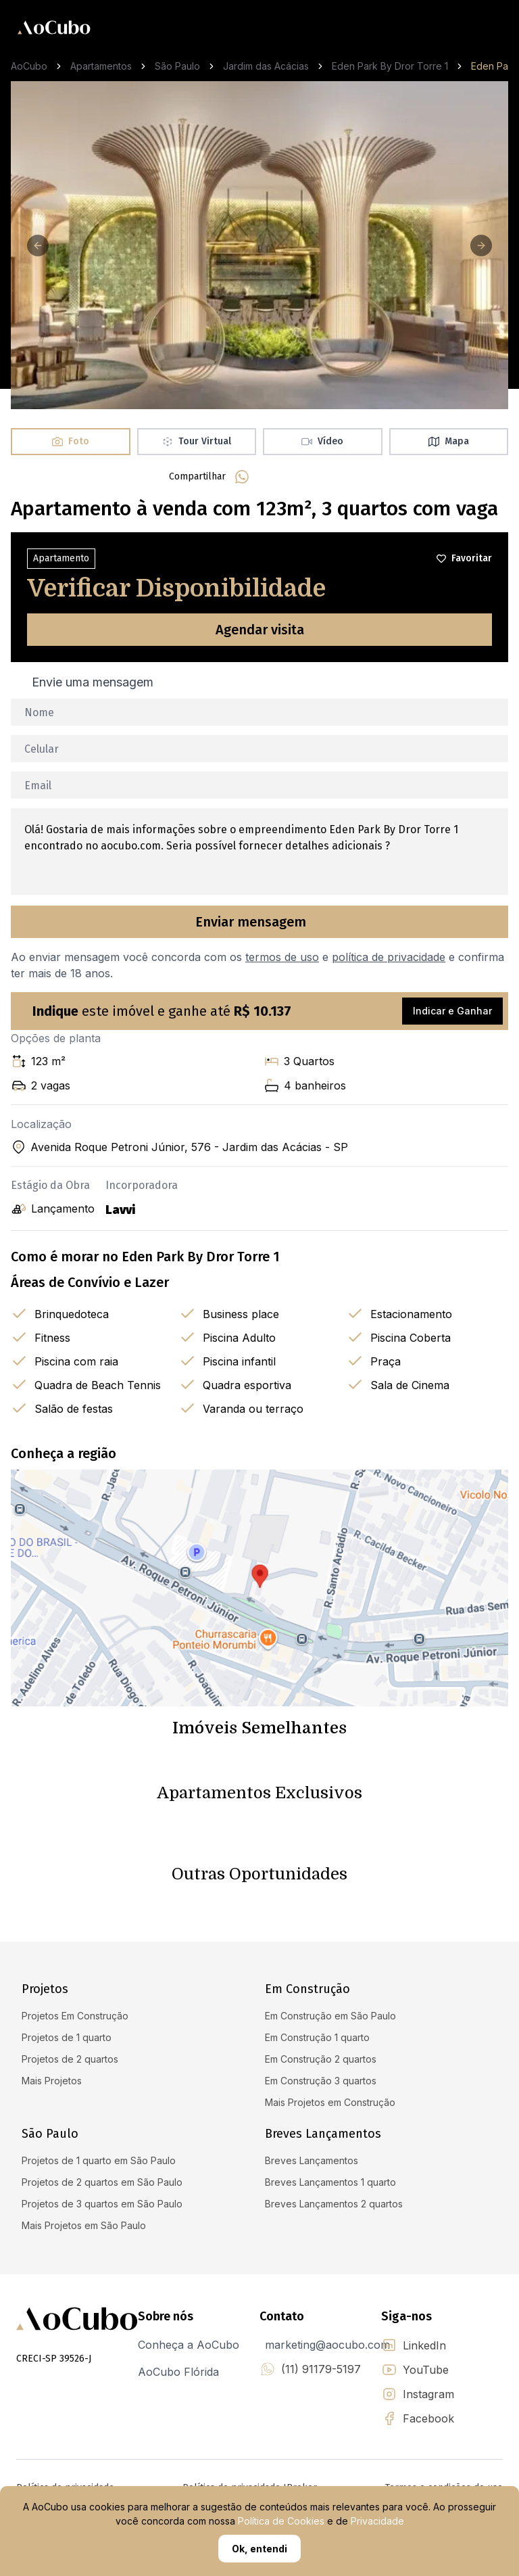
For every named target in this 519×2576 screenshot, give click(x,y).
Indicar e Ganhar (452, 1010)
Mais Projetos (52, 2080)
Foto (70, 441)
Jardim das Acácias (266, 66)
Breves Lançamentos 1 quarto (330, 2182)
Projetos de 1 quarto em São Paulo (99, 2160)
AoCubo (29, 66)
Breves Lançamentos (311, 2160)
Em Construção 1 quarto (317, 2037)
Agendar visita (260, 630)
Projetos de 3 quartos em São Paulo (102, 2203)
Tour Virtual (196, 441)
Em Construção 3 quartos (320, 2080)
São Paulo (177, 66)
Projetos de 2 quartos (70, 2059)
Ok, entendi (259, 2548)
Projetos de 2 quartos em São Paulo (102, 2182)
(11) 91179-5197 (321, 2369)
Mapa (448, 441)
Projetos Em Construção (75, 2015)
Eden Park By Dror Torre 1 (390, 66)
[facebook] (274, 477)
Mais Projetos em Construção (330, 2102)
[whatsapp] (242, 477)
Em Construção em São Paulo (330, 2015)
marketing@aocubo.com (327, 2344)
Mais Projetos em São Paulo (84, 2225)
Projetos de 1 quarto (67, 2037)
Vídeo (322, 441)
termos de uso (282, 957)
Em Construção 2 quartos (320, 2059)
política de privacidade (388, 957)
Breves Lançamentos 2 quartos (334, 2203)
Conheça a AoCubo (188, 2344)
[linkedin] (307, 477)
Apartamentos (101, 66)
